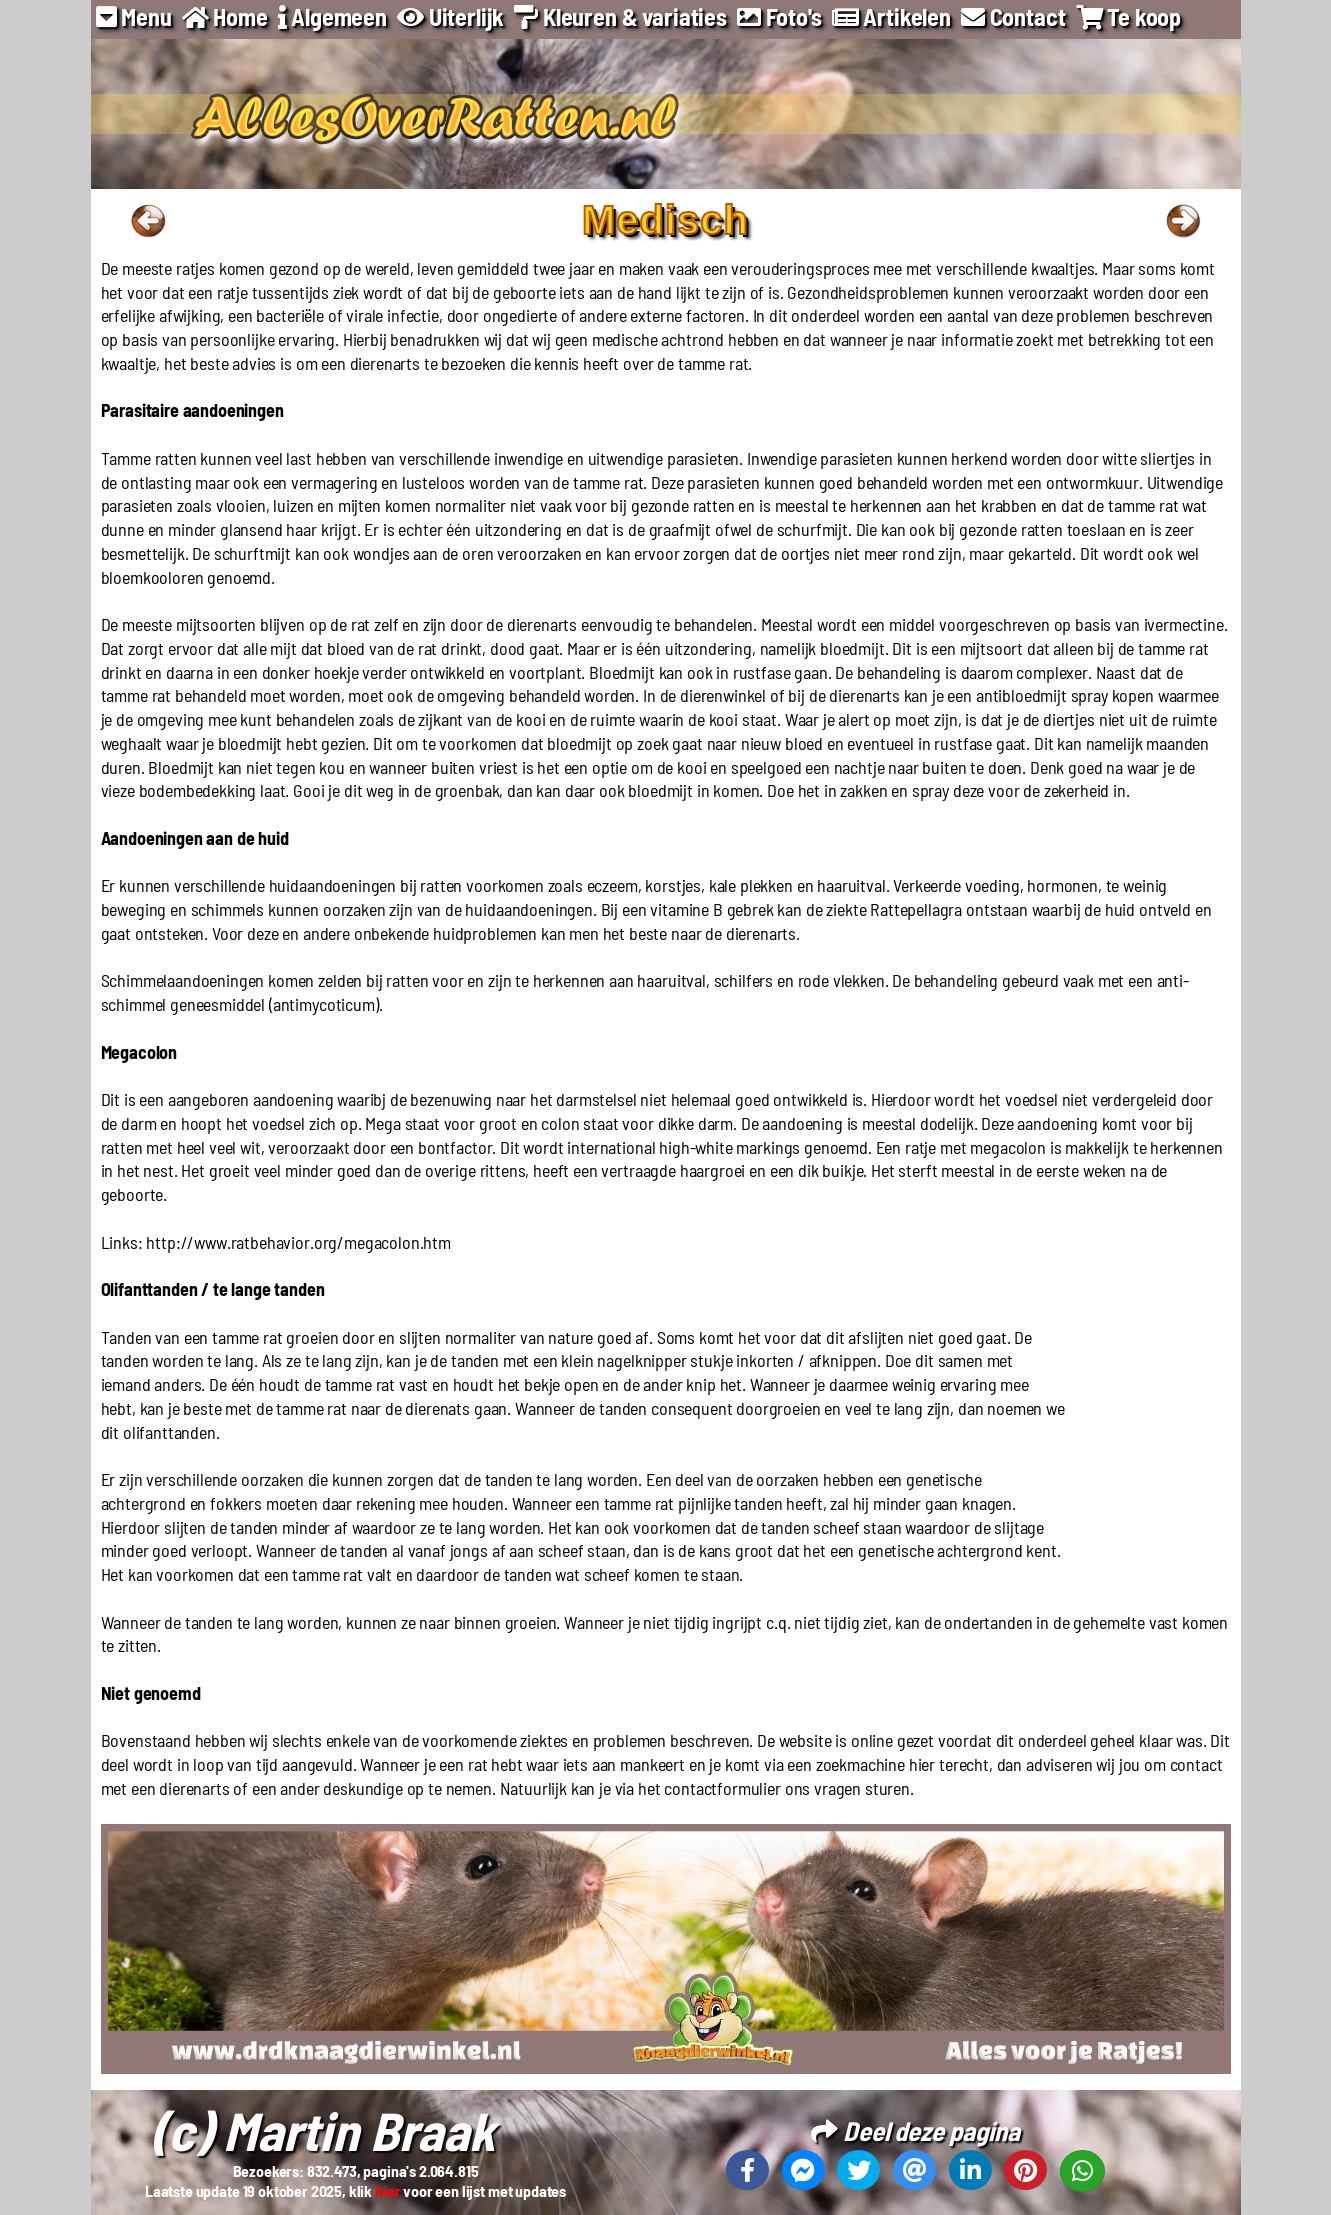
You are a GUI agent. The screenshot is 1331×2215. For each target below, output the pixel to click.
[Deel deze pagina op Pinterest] (1025, 2170)
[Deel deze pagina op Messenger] (803, 2170)
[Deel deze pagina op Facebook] (747, 2170)
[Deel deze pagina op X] (858, 2170)
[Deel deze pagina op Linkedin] (970, 2170)
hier (387, 2190)
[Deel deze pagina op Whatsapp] (1082, 2171)
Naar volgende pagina (1183, 221)
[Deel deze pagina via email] (914, 2170)
